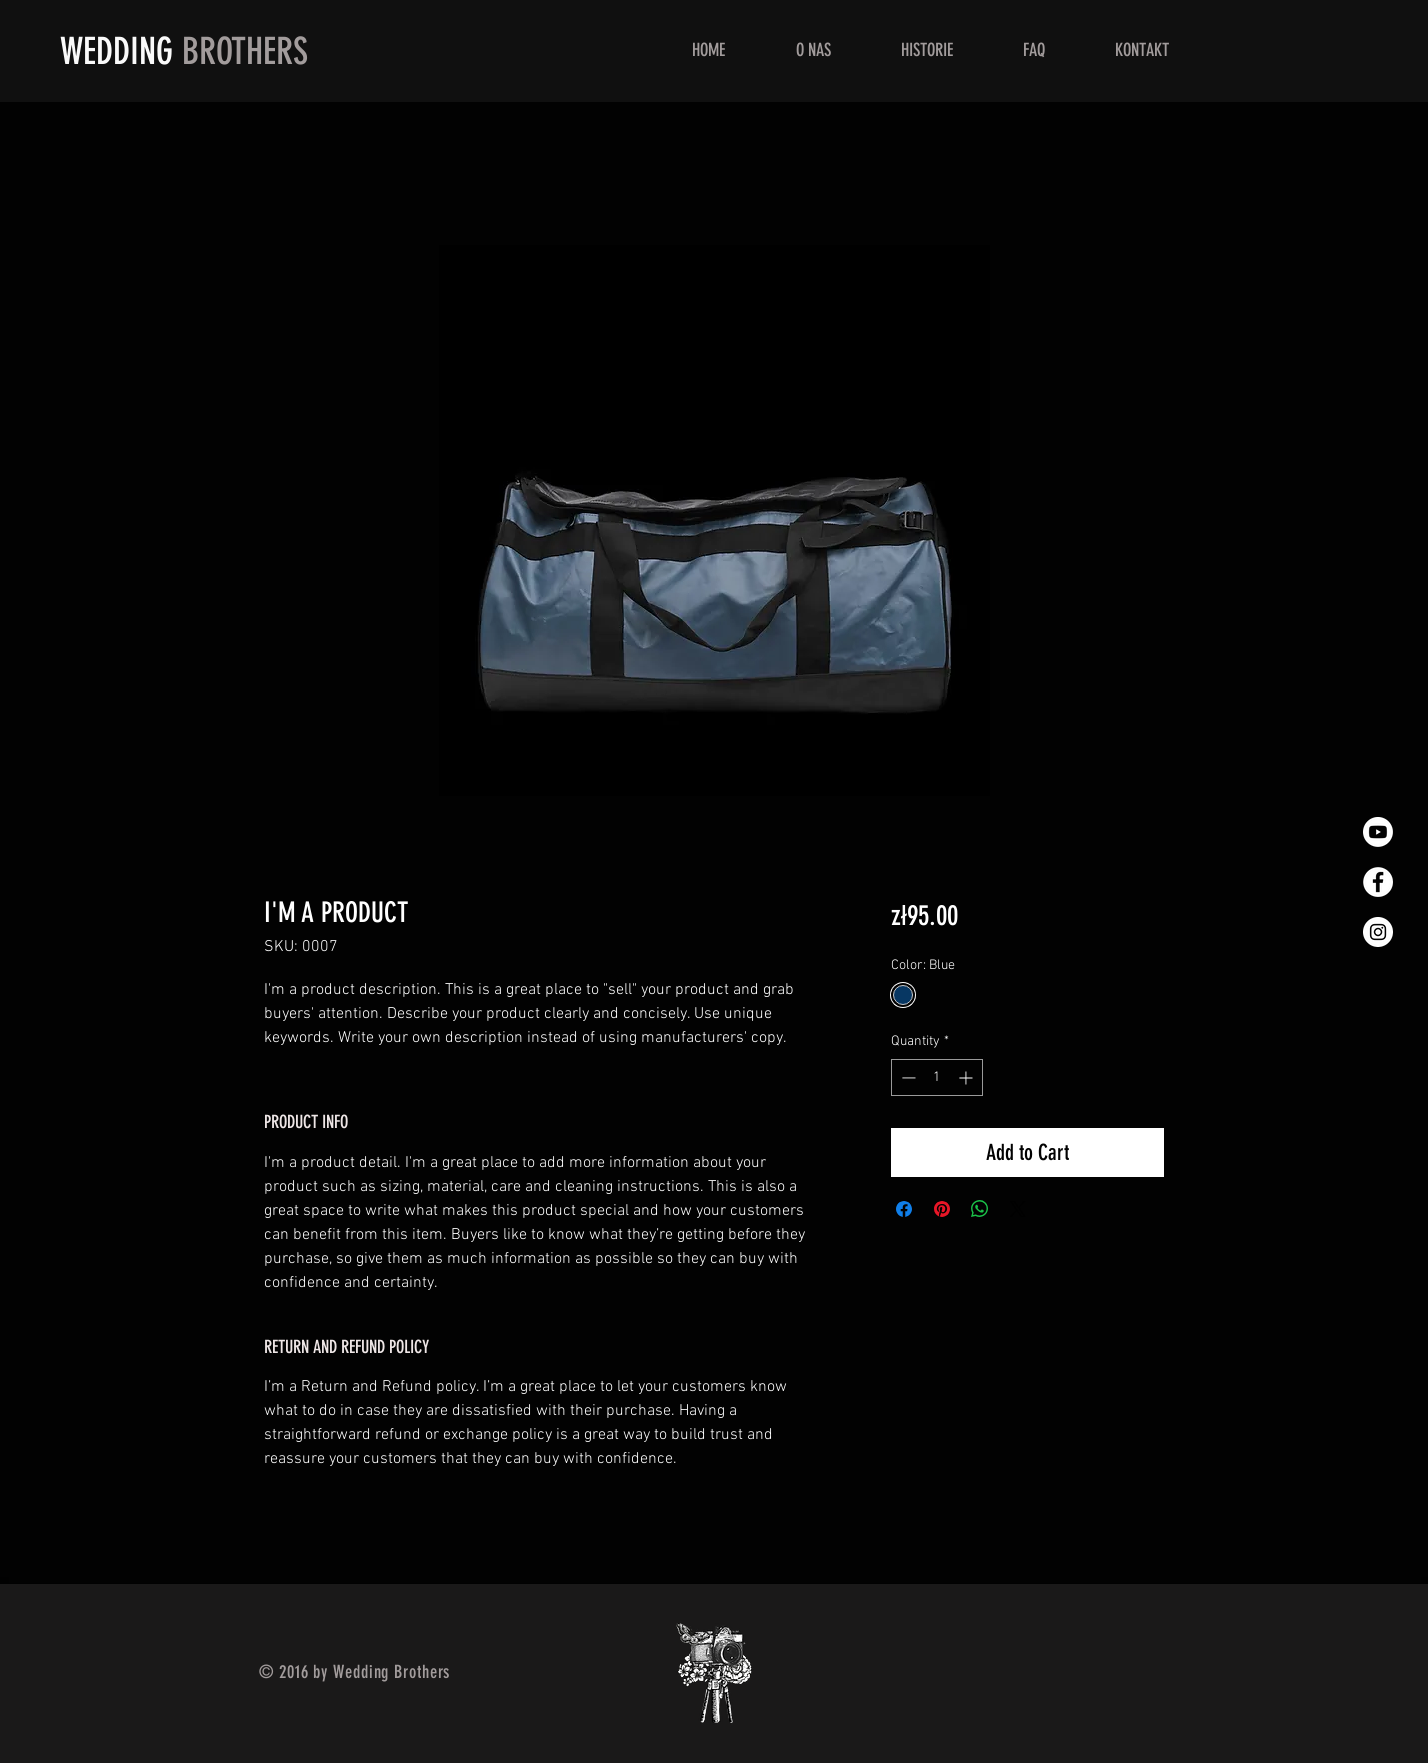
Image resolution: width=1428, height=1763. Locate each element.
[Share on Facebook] (904, 1209)
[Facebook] (1378, 882)
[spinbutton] (937, 1077)
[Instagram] (1378, 932)
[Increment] (967, 1077)
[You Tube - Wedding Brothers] (1378, 832)
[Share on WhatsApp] (980, 1209)
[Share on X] (1018, 1209)
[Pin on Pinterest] (942, 1209)
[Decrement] (906, 1077)
